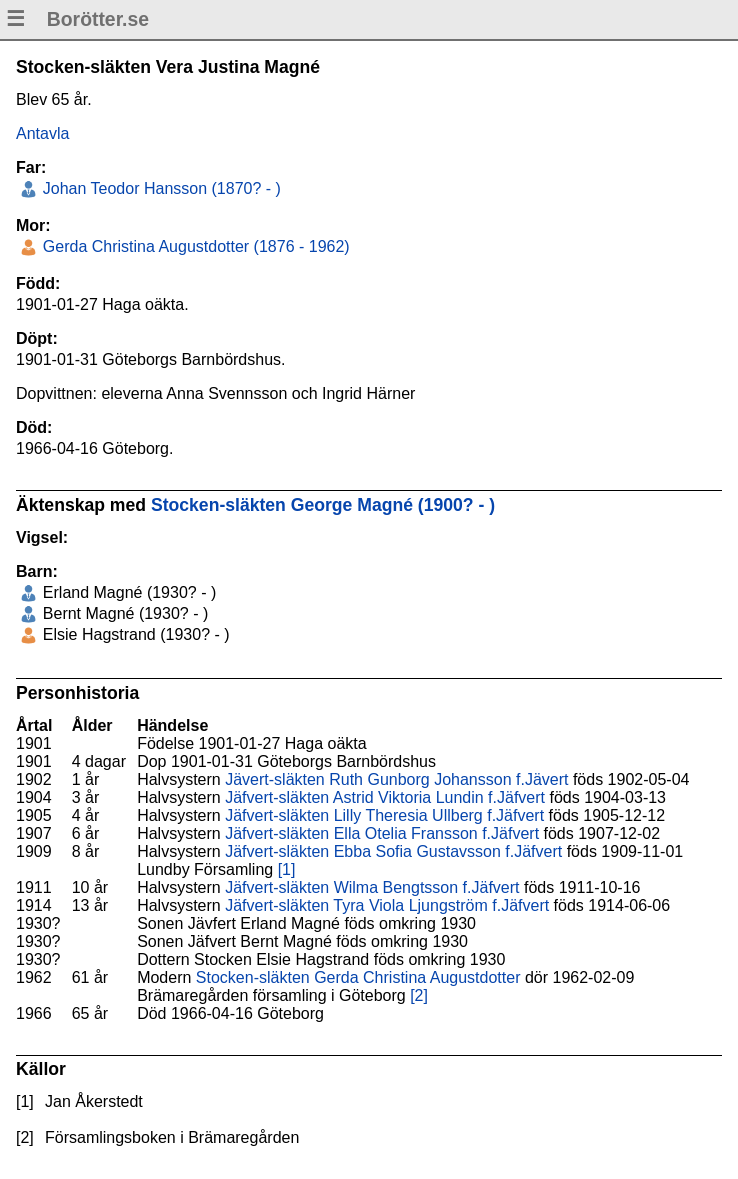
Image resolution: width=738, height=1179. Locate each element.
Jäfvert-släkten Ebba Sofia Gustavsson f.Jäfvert (393, 851)
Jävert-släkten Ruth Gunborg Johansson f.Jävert (396, 779)
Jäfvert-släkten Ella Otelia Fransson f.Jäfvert (382, 833)
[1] (287, 869)
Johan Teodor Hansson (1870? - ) (159, 188)
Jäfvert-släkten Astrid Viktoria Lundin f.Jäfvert (385, 797)
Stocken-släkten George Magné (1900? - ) (323, 505)
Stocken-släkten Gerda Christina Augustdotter (358, 977)
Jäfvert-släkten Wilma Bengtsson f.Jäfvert (372, 887)
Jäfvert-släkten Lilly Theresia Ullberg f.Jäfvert (384, 815)
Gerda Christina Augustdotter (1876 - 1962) (193, 246)
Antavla (42, 133)
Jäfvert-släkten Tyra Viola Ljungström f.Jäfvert (387, 905)
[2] (419, 995)
